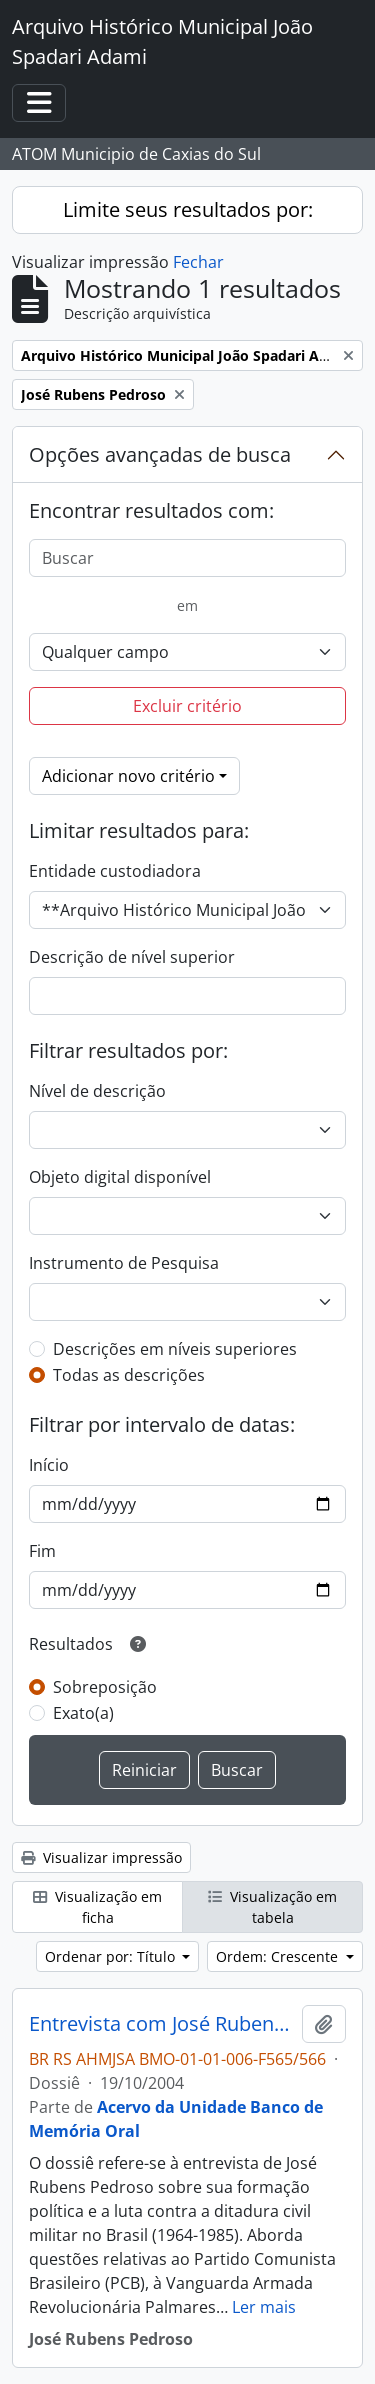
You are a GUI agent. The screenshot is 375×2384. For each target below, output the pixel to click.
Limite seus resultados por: (188, 209)
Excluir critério (187, 706)
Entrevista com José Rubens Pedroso (161, 2024)
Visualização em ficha (97, 1907)
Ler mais (264, 2307)
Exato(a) (83, 1713)
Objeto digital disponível (120, 1177)
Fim (42, 1551)
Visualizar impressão (101, 1857)
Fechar (198, 262)
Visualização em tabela (272, 1907)
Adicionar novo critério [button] (128, 776)
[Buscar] (187, 558)
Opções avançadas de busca (160, 454)
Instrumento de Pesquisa (124, 1263)
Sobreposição (105, 1687)
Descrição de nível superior (132, 957)
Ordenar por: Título (112, 1956)
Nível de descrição (97, 1091)
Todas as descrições (129, 1375)
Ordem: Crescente (279, 1956)
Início (49, 1465)
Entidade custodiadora (115, 871)
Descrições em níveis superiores (175, 1349)
